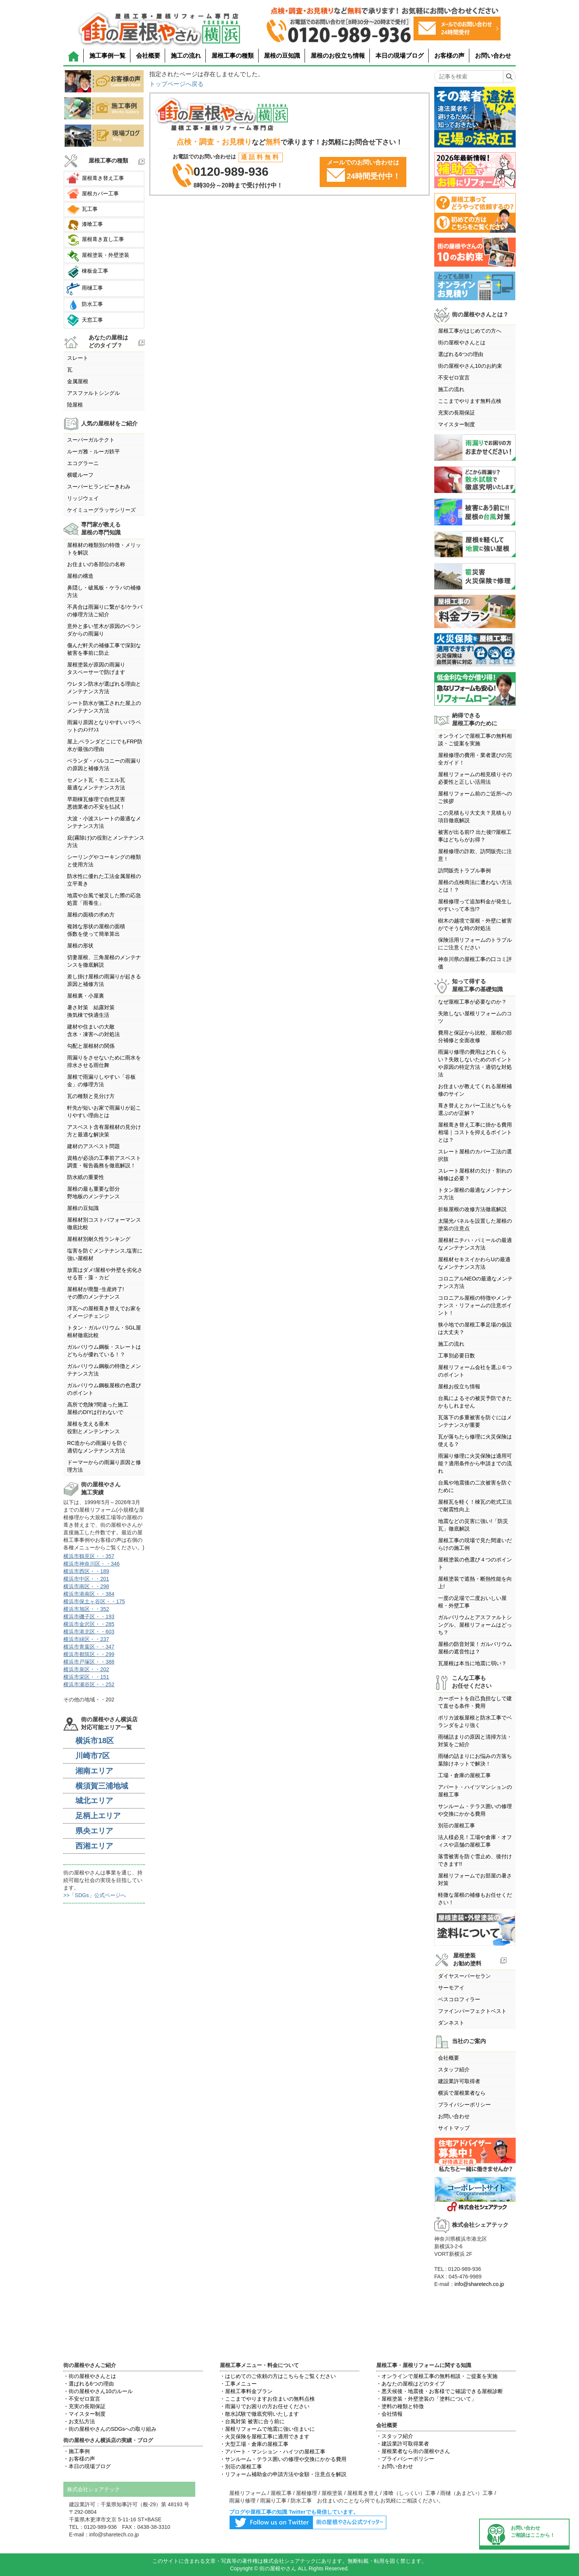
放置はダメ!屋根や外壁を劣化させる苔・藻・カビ (104, 1273)
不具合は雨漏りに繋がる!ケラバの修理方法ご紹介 (104, 610)
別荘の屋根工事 (456, 1825)
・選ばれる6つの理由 (88, 2384)
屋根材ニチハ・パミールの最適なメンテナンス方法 (475, 1244)
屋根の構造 (80, 576)
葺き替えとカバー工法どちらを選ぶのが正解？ (475, 1109)
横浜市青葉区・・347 (88, 1647)
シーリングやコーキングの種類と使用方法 (104, 860)
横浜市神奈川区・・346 (91, 1564)
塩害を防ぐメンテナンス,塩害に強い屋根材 (104, 1254)
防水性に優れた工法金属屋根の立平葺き (104, 880)
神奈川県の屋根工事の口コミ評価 (475, 963)
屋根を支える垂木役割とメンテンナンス (93, 1427)
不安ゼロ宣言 (454, 378)
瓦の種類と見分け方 (91, 1096)
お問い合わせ (493, 55)
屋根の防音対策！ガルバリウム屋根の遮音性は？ (475, 1648)
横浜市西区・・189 (86, 1571)
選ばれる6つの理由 (460, 354)
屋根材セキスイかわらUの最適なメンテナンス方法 (474, 1263)
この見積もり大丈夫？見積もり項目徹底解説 (475, 816)
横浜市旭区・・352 (86, 1609)
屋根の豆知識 (282, 55)
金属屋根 (77, 381)
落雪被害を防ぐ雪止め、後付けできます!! (475, 1860)
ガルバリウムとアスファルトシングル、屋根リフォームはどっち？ (475, 1624)
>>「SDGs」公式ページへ (94, 1895)
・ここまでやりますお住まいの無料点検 (267, 2399)
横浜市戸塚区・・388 (88, 1662)
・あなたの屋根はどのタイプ (410, 2384)
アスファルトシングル (93, 393)
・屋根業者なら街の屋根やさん (413, 2451)
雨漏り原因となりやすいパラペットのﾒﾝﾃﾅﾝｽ (104, 726)
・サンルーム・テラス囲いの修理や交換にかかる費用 (283, 2459)
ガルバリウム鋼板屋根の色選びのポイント (104, 1389)
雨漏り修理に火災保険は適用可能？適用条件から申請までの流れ (475, 1463)
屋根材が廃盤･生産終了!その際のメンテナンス (95, 1293)
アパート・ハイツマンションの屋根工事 (475, 1791)
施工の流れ (186, 55)
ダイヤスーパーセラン (464, 1976)
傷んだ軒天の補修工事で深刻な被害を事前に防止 (104, 649)
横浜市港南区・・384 (88, 1594)
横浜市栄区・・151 (86, 1677)
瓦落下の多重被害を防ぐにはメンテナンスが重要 (475, 1421)
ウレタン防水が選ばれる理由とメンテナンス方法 (104, 687)
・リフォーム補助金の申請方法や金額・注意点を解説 (283, 2474)
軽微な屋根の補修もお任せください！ (475, 1898)
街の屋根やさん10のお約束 (470, 366)
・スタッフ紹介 (394, 2436)
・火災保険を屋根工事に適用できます (264, 2436)
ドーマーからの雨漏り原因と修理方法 (104, 1466)
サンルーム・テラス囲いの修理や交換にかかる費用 (475, 1810)
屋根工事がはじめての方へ (469, 331)
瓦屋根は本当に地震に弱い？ (472, 1663)
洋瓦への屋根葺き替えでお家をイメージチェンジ (104, 1312)
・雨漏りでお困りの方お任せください (264, 2406)
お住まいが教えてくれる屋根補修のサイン (475, 1090)
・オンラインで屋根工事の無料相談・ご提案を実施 (437, 2376)
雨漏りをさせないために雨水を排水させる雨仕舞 (104, 1061)
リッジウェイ (83, 498)
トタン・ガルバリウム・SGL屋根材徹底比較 (104, 1331)
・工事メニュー (238, 2384)
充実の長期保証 (456, 413)
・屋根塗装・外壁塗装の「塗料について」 (426, 2399)
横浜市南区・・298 (86, 1586)
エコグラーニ (83, 463)
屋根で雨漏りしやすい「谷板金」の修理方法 (101, 1080)
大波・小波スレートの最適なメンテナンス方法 (104, 822)
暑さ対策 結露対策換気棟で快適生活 (91, 1011)
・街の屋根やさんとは (89, 2376)
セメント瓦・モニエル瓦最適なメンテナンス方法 (96, 784)
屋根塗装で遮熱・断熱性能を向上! (475, 1582)
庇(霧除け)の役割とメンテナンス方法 (105, 841)
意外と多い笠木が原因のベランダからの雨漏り (104, 630)
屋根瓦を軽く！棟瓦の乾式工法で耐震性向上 (475, 1505)
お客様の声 (449, 55)
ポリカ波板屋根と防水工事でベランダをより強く (475, 1721)
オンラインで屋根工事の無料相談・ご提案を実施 (475, 739)
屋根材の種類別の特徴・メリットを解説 (104, 549)
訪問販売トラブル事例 (464, 870)
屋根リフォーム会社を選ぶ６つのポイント (475, 1371)
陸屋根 (75, 405)
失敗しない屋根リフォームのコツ (475, 1017)
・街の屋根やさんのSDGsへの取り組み (109, 2429)
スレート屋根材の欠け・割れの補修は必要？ (475, 1174)
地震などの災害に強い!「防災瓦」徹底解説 (473, 1525)
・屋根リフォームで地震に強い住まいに (267, 2429)
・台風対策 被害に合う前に (252, 2421)
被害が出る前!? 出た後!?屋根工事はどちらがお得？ (475, 836)
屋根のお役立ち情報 (338, 55)
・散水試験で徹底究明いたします (259, 2414)
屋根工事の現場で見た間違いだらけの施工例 (475, 1544)
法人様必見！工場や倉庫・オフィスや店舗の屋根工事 (475, 1841)
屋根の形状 (80, 946)
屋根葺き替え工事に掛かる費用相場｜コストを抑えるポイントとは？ (475, 1132)
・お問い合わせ (394, 2466)
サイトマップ (454, 2128)
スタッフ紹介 (454, 2069)
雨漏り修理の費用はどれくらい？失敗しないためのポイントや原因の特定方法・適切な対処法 (475, 1063)
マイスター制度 (456, 424)
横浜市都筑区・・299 (88, 1654)
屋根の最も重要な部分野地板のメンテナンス (93, 1192)
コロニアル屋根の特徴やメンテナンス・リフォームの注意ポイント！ (475, 1305)
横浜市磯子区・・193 (88, 1616)
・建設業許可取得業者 (402, 2444)
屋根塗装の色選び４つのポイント (475, 1563)
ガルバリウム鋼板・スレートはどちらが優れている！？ (104, 1350)
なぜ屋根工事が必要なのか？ (472, 1002)
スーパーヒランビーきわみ (98, 487)
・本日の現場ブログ (87, 2466)
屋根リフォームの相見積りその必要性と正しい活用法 (475, 778)
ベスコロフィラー (459, 1999)
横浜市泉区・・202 (86, 1669)
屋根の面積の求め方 (91, 915)
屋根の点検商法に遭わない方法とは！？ (475, 886)
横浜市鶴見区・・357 (88, 1556)
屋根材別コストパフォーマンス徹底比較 (104, 1223)
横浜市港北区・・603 (88, 1632)
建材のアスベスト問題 (93, 1146)
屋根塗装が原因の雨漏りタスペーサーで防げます (96, 668)
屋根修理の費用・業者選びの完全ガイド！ (475, 759)
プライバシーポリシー (464, 2105)
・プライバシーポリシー (405, 2459)
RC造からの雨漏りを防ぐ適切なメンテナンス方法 (97, 1447)
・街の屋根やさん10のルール (98, 2391)
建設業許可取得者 (459, 2081)
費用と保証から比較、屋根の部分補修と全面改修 (475, 1036)
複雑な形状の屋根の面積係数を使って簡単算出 (96, 930)
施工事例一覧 (107, 55)
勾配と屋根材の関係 (91, 1046)
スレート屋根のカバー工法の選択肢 (475, 1155)
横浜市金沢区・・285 (88, 1624)
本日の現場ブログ (399, 55)
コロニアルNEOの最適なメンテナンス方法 (475, 1282)
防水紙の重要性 (85, 1177)
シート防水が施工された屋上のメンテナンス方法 (104, 707)
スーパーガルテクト (91, 440)
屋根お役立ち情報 (459, 1386)
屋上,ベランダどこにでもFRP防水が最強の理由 (104, 745)
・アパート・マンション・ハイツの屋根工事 (272, 2452)
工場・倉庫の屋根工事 (464, 1775)
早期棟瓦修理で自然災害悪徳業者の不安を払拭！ (96, 803)
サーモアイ (451, 1988)
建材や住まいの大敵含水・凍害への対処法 (93, 1030)
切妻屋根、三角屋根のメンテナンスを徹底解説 (104, 961)
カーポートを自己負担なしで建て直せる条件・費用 (475, 1702)
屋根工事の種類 (232, 55)
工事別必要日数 (456, 1355)
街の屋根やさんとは (462, 342)
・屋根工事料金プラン (246, 2391)
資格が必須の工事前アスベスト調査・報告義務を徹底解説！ (104, 1161)
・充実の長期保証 (84, 2406)
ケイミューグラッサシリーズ (101, 510)
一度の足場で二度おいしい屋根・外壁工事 (472, 1602)
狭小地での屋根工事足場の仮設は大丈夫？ (475, 1328)
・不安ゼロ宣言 (81, 2399)
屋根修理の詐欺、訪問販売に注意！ (475, 855)
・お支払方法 (79, 2421)
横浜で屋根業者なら (462, 2093)
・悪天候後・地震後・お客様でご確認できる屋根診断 (439, 2391)
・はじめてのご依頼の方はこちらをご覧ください (278, 2376)
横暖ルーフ (80, 475)
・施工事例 (76, 2451)
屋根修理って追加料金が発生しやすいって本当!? (475, 905)
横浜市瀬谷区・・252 (88, 1684)
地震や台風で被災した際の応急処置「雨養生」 (104, 899)
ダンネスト (451, 2023)
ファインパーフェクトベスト (472, 2011)
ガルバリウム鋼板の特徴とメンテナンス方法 (104, 1370)
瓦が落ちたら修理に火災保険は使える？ (475, 1440)
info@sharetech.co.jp (479, 2284)
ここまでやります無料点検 (469, 401)
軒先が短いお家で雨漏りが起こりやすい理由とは (104, 1111)
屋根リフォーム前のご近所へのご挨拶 (475, 797)
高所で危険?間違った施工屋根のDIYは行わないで (97, 1408)
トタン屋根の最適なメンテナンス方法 (475, 1193)
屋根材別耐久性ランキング (98, 1239)
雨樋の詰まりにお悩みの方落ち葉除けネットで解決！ (475, 1760)
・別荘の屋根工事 (241, 2467)
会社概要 (148, 55)
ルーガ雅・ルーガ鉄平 (93, 451)
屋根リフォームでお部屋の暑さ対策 (475, 1879)
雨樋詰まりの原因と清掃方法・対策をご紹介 (475, 1740)
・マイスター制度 (84, 2414)
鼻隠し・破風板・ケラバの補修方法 (104, 591)
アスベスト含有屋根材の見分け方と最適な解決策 (104, 1131)
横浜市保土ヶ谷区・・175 (94, 1601)
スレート (77, 358)
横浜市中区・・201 (86, 1579)
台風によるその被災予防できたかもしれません (475, 1402)
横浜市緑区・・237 (86, 1639)
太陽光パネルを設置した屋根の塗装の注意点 (475, 1224)
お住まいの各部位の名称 (96, 564)
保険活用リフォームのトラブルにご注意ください (475, 943)
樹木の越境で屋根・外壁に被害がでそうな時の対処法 (475, 924)
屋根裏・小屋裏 (85, 996)
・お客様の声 (79, 2459)
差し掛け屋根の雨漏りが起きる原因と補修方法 (104, 980)
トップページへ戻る (176, 84)
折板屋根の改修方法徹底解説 (472, 1209)
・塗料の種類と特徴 (400, 2406)
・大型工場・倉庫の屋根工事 (254, 2444)
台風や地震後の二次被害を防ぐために (475, 1486)
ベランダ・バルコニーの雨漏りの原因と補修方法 (104, 764)
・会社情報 (389, 2414)
